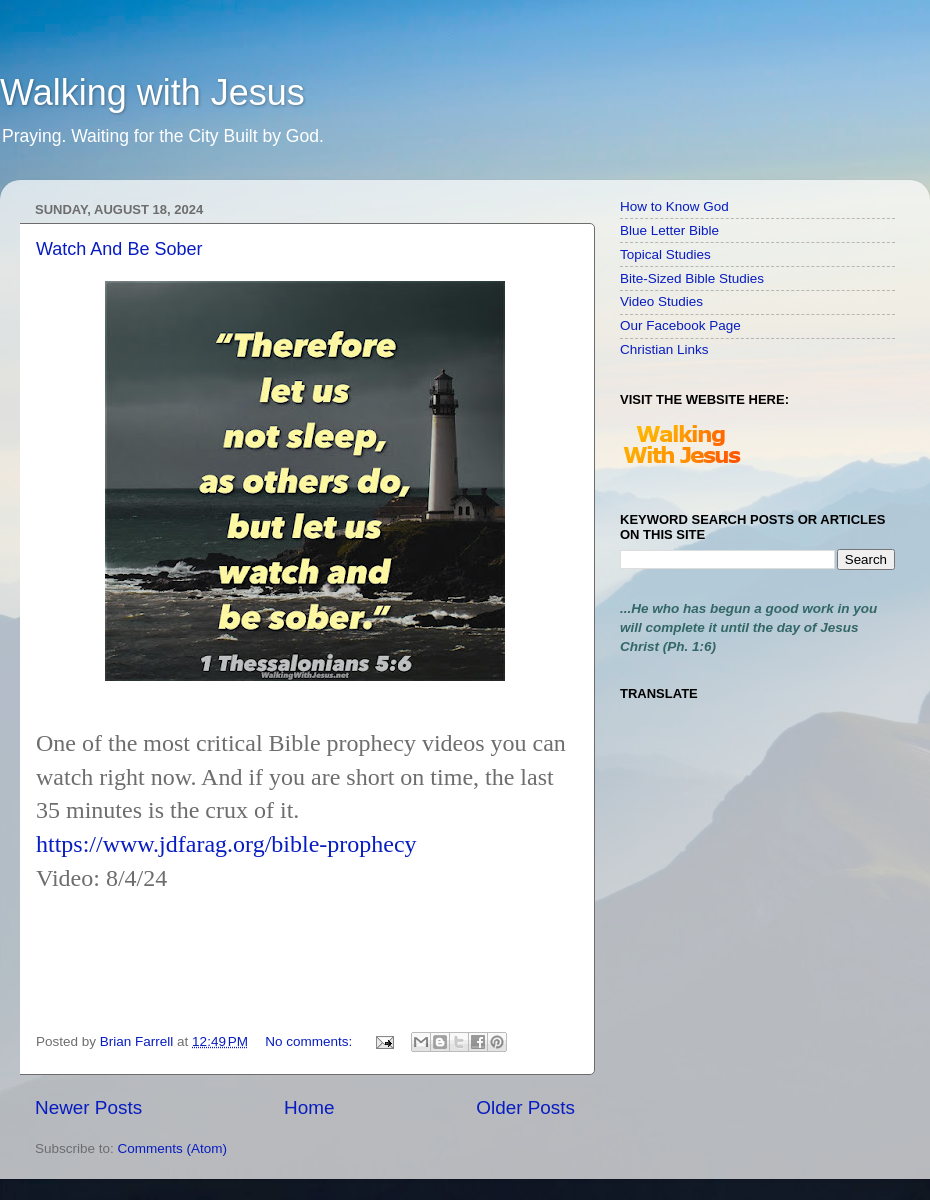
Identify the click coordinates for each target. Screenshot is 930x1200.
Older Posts (525, 1107)
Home (309, 1107)
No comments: (310, 1041)
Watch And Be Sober (119, 249)
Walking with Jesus (152, 92)
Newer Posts (88, 1107)
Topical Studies (665, 254)
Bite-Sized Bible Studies (692, 278)
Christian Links (664, 349)
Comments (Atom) (173, 1148)
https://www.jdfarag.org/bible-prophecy (226, 844)
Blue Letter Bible (669, 230)
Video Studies (661, 301)
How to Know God (674, 206)
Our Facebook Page (680, 325)
